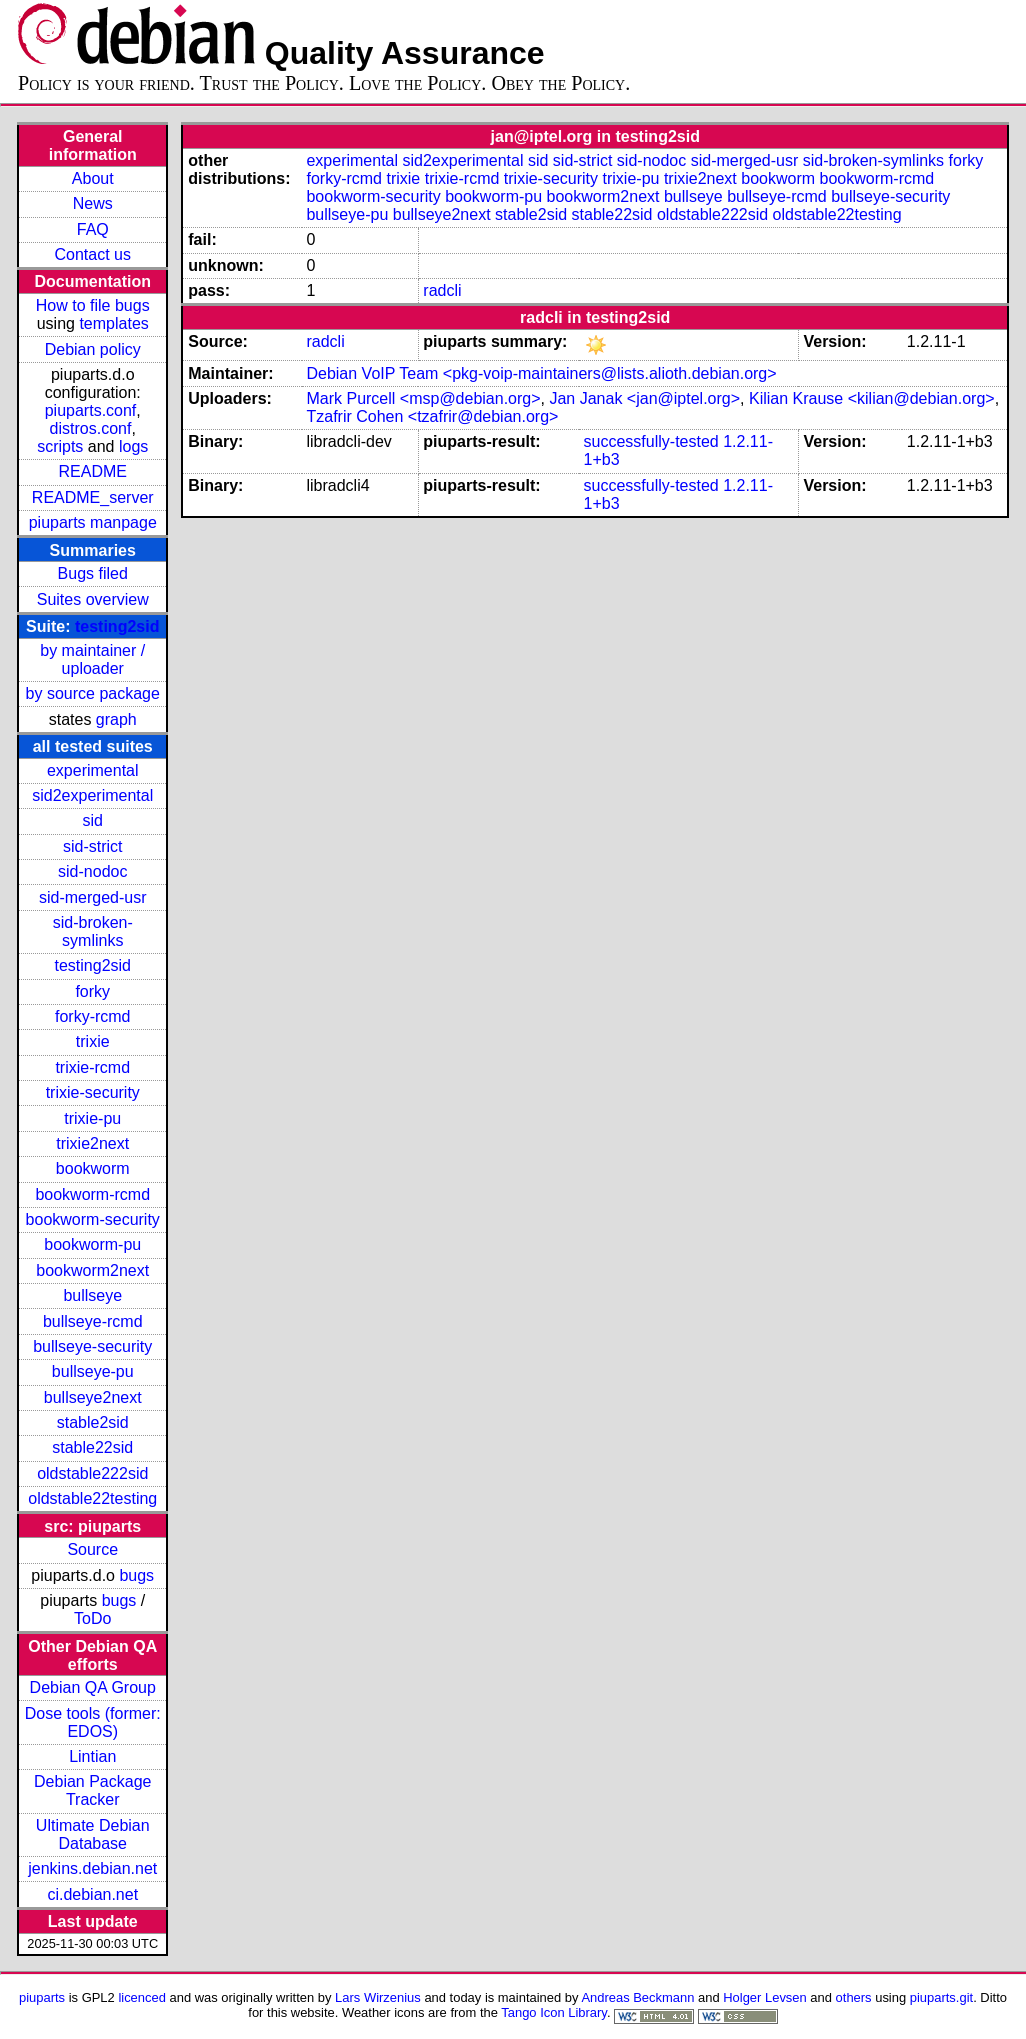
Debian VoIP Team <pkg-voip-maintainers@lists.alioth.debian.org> (541, 373)
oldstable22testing (92, 1498)
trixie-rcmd (92, 1067)
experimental (93, 770)
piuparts (42, 1997)
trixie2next (92, 1143)
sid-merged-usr (93, 897)
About (93, 178)
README (93, 471)
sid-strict (93, 846)
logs (133, 446)
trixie (93, 1041)
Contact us (93, 254)
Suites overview (93, 599)
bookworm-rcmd (92, 1194)
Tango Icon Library (554, 2012)
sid (93, 820)
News (93, 203)
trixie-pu (92, 1118)
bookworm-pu (92, 1244)
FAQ (93, 229)
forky (92, 991)
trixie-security (93, 1092)
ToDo (92, 1618)
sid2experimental (92, 795)
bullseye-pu (93, 1371)
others (854, 1997)
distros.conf (91, 428)
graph (116, 719)
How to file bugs (93, 305)
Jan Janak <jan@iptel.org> (644, 398)
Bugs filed (93, 573)
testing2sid (117, 626)
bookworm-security (93, 1219)
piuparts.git (941, 1997)
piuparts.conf (91, 410)
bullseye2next (93, 1397)
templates (113, 323)
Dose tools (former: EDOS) (93, 1722)
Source (92, 1549)
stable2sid (93, 1422)
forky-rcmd (93, 1016)
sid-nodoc (92, 871)
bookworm (93, 1168)
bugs (136, 1575)
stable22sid (92, 1447)
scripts (60, 446)
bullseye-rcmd (93, 1321)
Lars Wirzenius (378, 1997)
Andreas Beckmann (637, 1997)
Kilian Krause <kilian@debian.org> (872, 398)
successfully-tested (651, 441)
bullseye (92, 1295)
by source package (93, 693)
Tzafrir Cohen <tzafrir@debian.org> (432, 416)
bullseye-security (92, 1346)
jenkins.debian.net (92, 1868)
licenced (142, 1997)
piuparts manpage (93, 522)
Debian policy (93, 349)
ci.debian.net (92, 1894)
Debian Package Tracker (92, 1790)
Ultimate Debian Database (93, 1834)
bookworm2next (92, 1270)
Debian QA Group (93, 1687)
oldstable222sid (92, 1473)
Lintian (92, 1756)
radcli (442, 290)
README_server (93, 497)
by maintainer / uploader (92, 659)
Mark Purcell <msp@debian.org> (423, 398)
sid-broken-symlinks (93, 931)
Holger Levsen (765, 1997)
